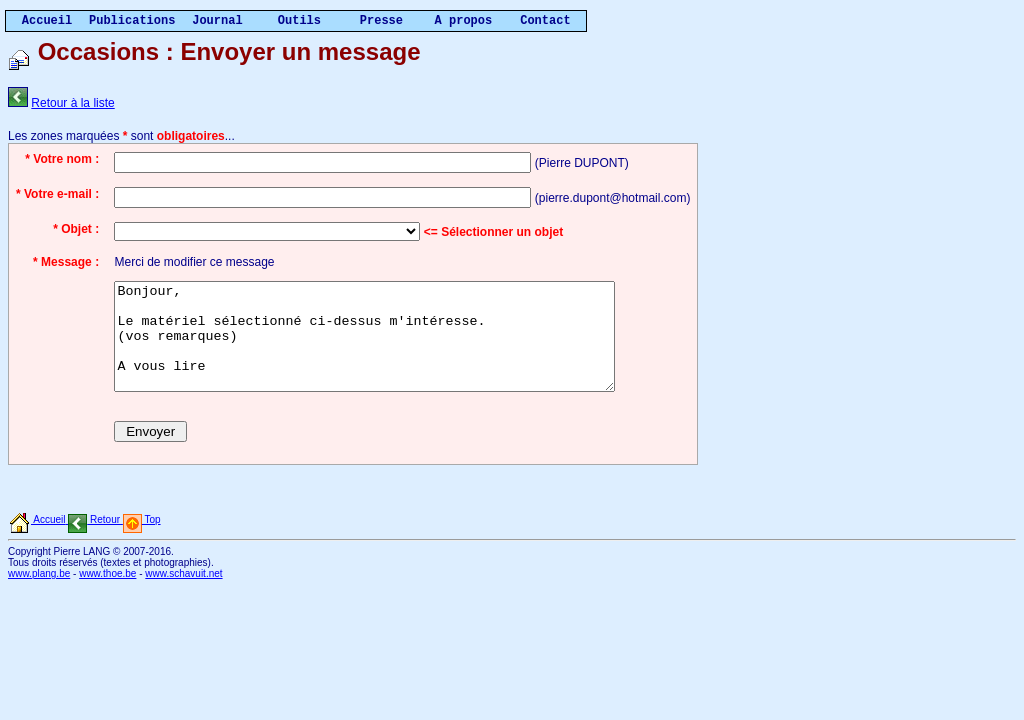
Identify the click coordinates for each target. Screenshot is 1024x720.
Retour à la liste (72, 103)
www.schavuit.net (183, 594)
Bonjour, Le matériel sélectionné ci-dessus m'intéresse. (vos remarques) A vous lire (394, 347)
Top (140, 540)
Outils (299, 21)
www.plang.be (39, 594)
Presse (381, 21)
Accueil (47, 21)
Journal (217, 21)
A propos (464, 21)
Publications (132, 21)
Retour (92, 540)
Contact (545, 21)
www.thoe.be (107, 594)
